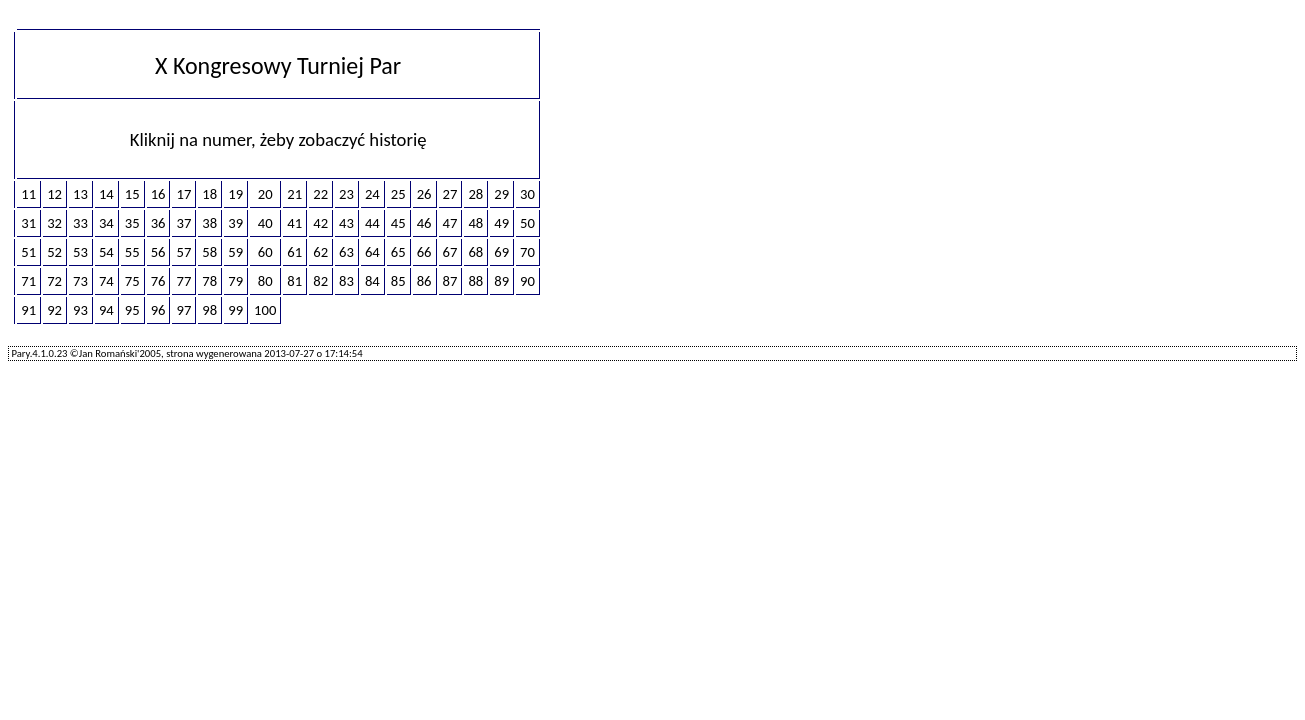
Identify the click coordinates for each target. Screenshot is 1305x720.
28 (475, 194)
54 (106, 252)
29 (501, 194)
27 (450, 194)
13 (80, 194)
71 (28, 281)
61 (294, 252)
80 (265, 281)
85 (398, 281)
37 (183, 223)
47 (450, 223)
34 (106, 223)
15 (132, 194)
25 (398, 194)
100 (265, 310)
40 (265, 223)
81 (294, 281)
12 (54, 194)
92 (54, 310)
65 (398, 252)
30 (527, 194)
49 (501, 223)
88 (475, 281)
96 (158, 310)
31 (28, 223)
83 (346, 281)
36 (158, 223)
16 (158, 194)
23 (346, 194)
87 (450, 281)
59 (235, 252)
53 (80, 252)
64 (372, 252)
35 (132, 223)
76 (158, 281)
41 (294, 223)
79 (235, 281)
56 (158, 252)
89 (501, 281)
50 (527, 223)
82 (320, 281)
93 (80, 310)
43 (346, 223)
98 (209, 310)
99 (235, 310)
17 (183, 194)
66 (424, 252)
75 (132, 281)
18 (209, 194)
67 (450, 252)
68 (475, 252)
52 (54, 252)
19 (235, 194)
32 (54, 223)
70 (527, 252)
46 (424, 223)
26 (424, 194)
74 (106, 281)
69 (501, 252)
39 (235, 223)
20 (265, 194)
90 (527, 281)
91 (28, 310)
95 (132, 310)
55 (132, 252)
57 (183, 252)
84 (372, 281)
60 (265, 252)
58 (209, 252)
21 (294, 194)
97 (183, 310)
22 (320, 194)
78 (209, 281)
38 (209, 223)
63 (346, 252)
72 (54, 281)
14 (106, 194)
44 (372, 223)
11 (28, 194)
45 (398, 223)
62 (320, 252)
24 (372, 194)
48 (475, 223)
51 (28, 252)
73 (80, 281)
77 (183, 281)
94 (106, 310)
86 (424, 281)
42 (320, 223)
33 (80, 223)
